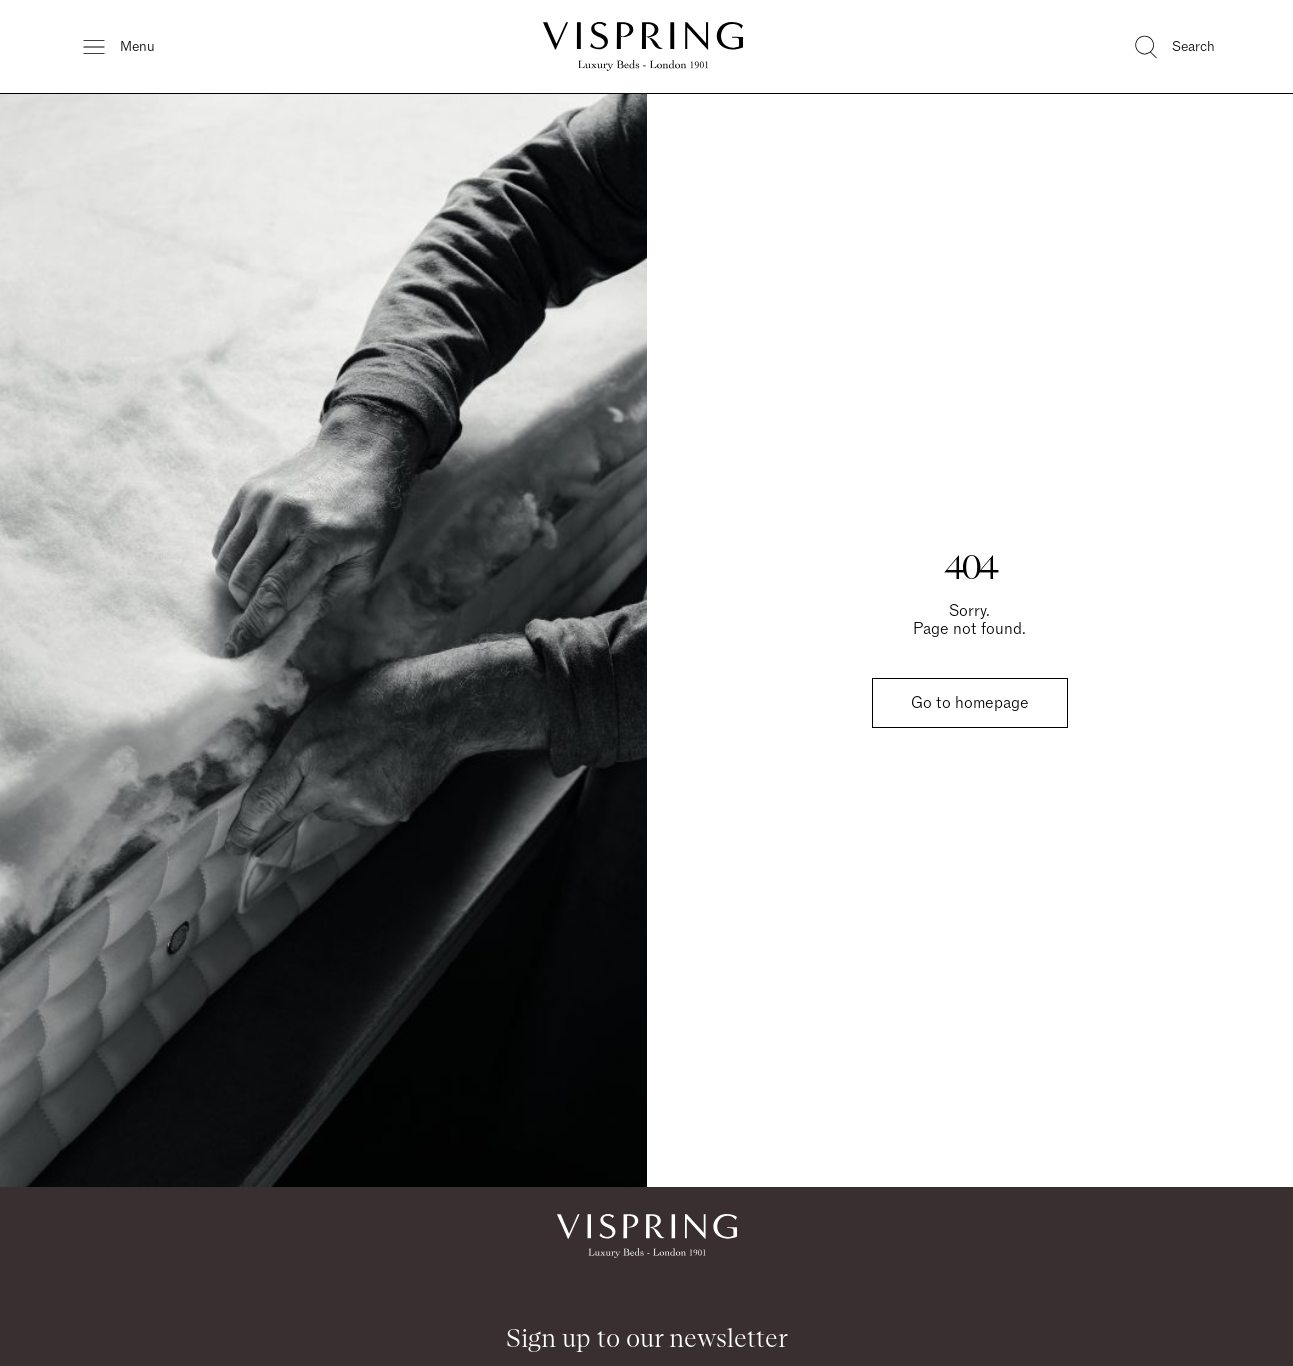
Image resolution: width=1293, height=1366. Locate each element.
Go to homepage (970, 703)
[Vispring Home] (643, 46)
